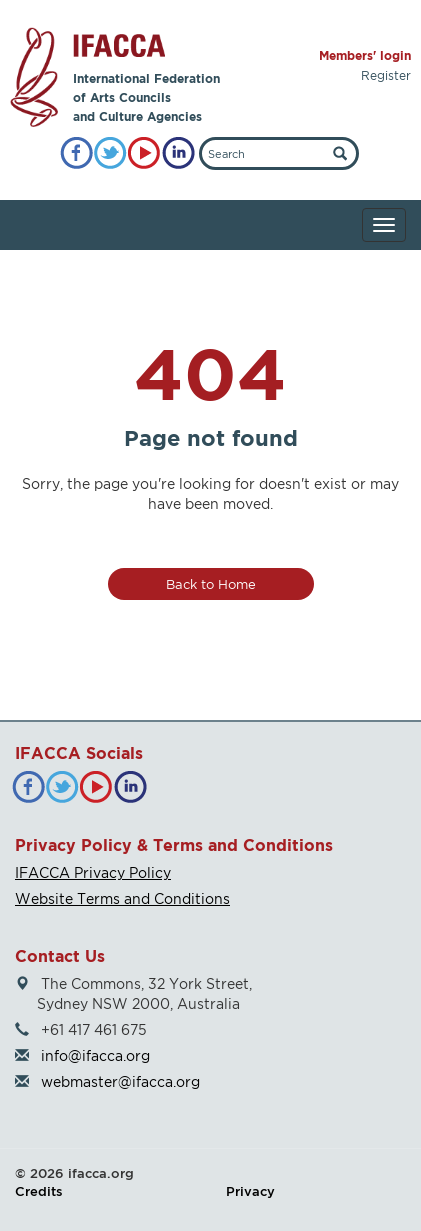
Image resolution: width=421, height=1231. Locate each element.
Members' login (365, 55)
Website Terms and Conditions (122, 898)
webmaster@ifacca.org (120, 1081)
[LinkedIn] (178, 153)
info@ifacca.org (95, 1055)
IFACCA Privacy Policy (93, 872)
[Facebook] (76, 153)
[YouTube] (144, 153)
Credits (39, 1191)
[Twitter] (110, 153)
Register (386, 75)
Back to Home (211, 584)
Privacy (250, 1191)
